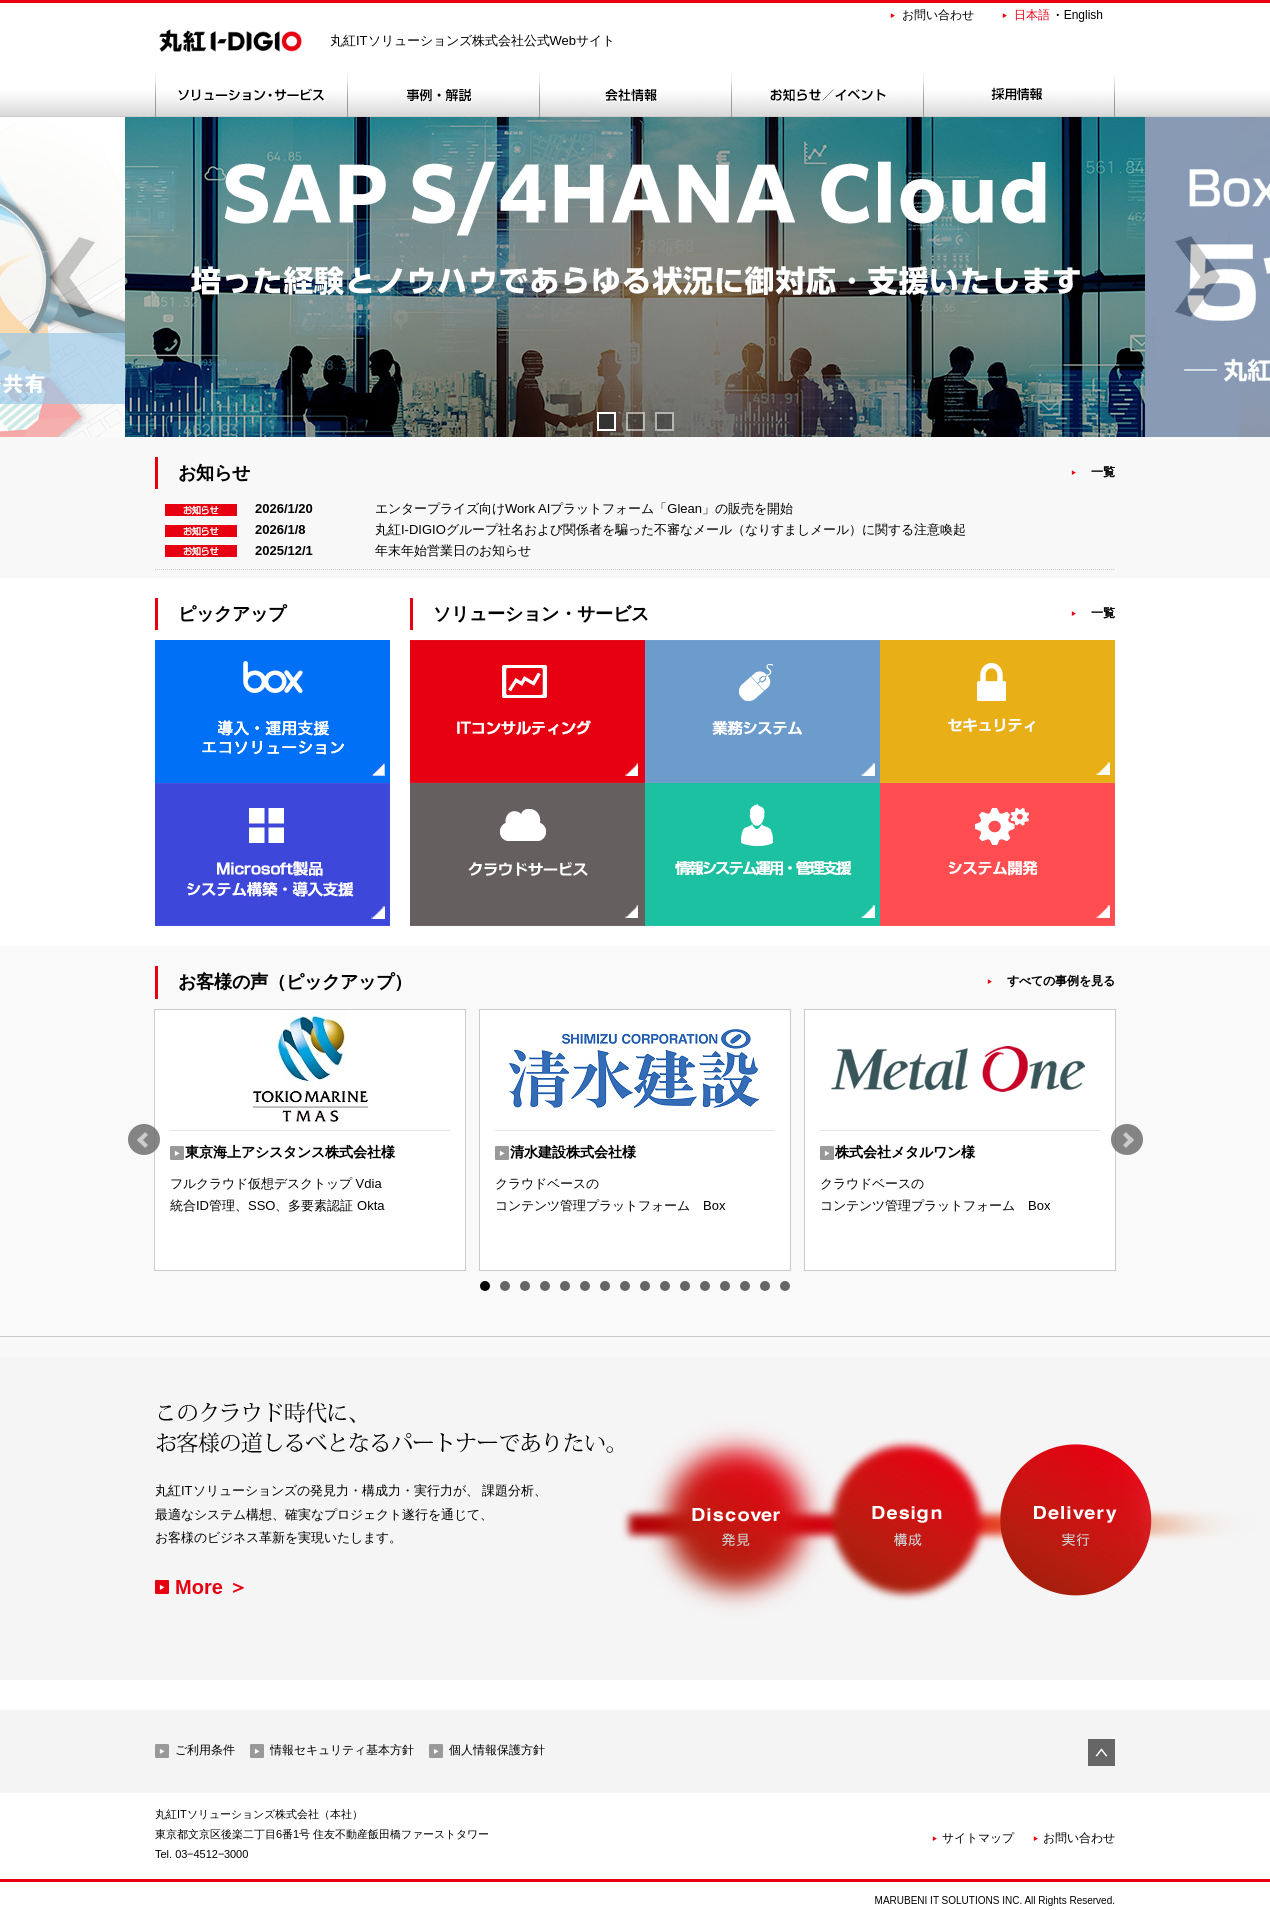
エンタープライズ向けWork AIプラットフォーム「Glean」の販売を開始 (584, 508)
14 (745, 1286)
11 (685, 1286)
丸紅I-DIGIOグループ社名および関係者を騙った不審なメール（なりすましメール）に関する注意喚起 (670, 529)
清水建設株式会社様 (573, 1152)
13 (725, 1286)
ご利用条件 (205, 1750)
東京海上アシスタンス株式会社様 (290, 1152)
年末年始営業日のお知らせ (453, 550)
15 (765, 1286)
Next (1127, 1140)
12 (705, 1286)
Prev (144, 1140)
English (1083, 15)
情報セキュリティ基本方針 (342, 1750)
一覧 (1103, 472)
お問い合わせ (938, 15)
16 (785, 1286)
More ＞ (211, 1587)
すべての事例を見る (1061, 981)
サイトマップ (978, 1838)
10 (665, 1286)
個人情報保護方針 (497, 1750)
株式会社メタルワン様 (905, 1152)
